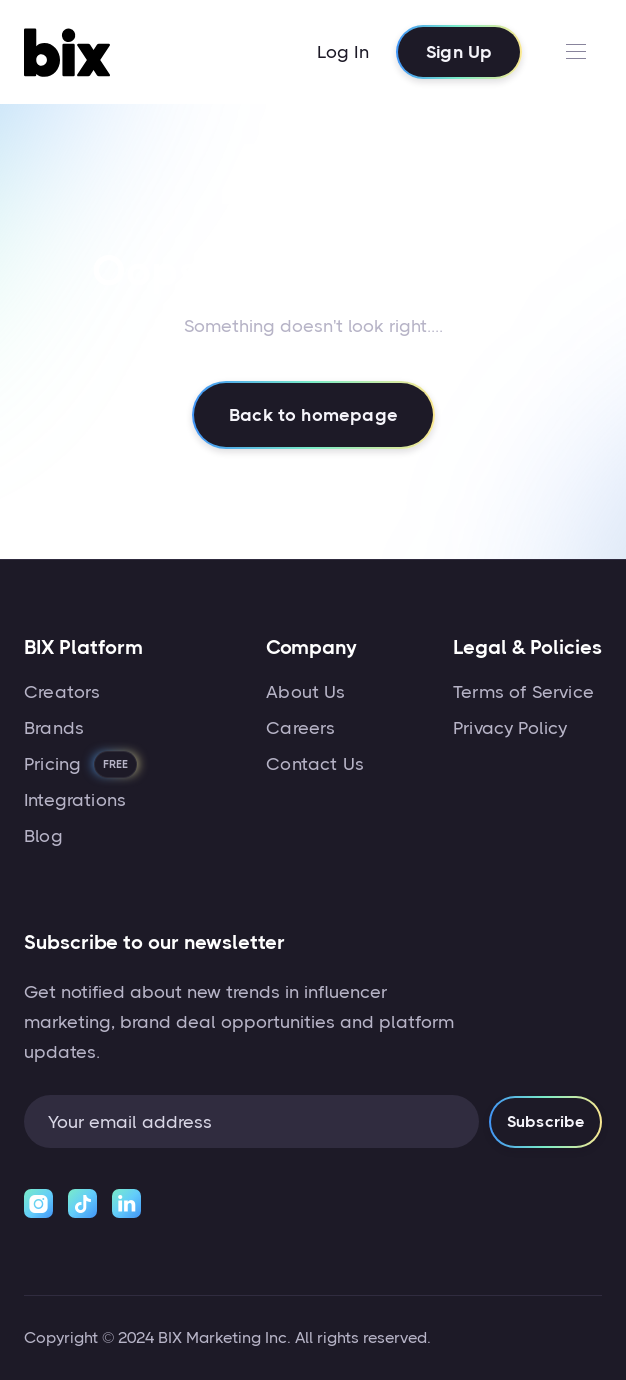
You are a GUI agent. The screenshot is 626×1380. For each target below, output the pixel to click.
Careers (300, 728)
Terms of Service (523, 692)
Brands (54, 728)
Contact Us (315, 764)
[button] (575, 51)
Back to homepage (313, 416)
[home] (71, 52)
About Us (305, 692)
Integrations (75, 800)
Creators (62, 692)
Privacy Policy (510, 728)
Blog (43, 836)
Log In (343, 52)
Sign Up (459, 52)
